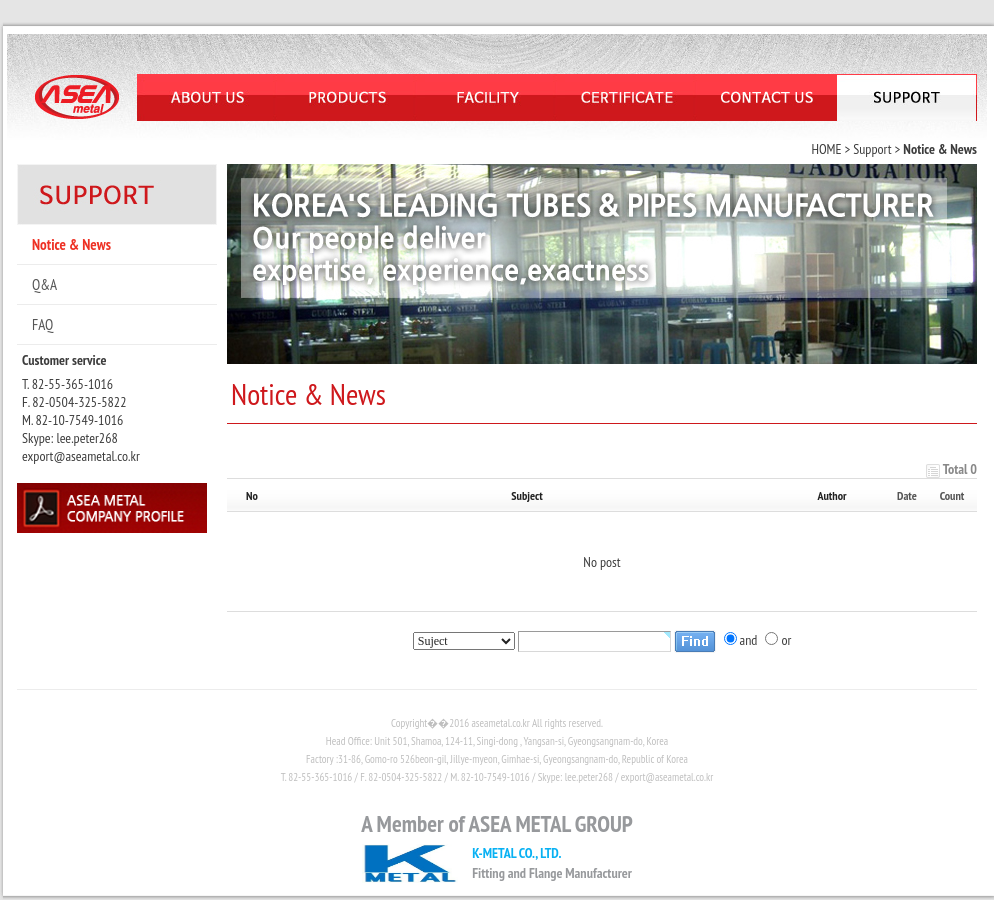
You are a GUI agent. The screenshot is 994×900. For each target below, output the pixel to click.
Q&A (44, 284)
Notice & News (71, 244)
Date (907, 495)
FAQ (42, 324)
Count (952, 495)
